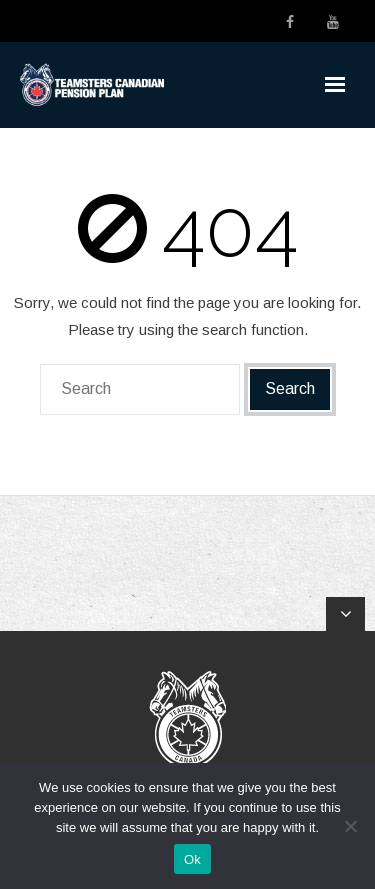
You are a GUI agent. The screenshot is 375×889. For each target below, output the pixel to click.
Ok (192, 859)
